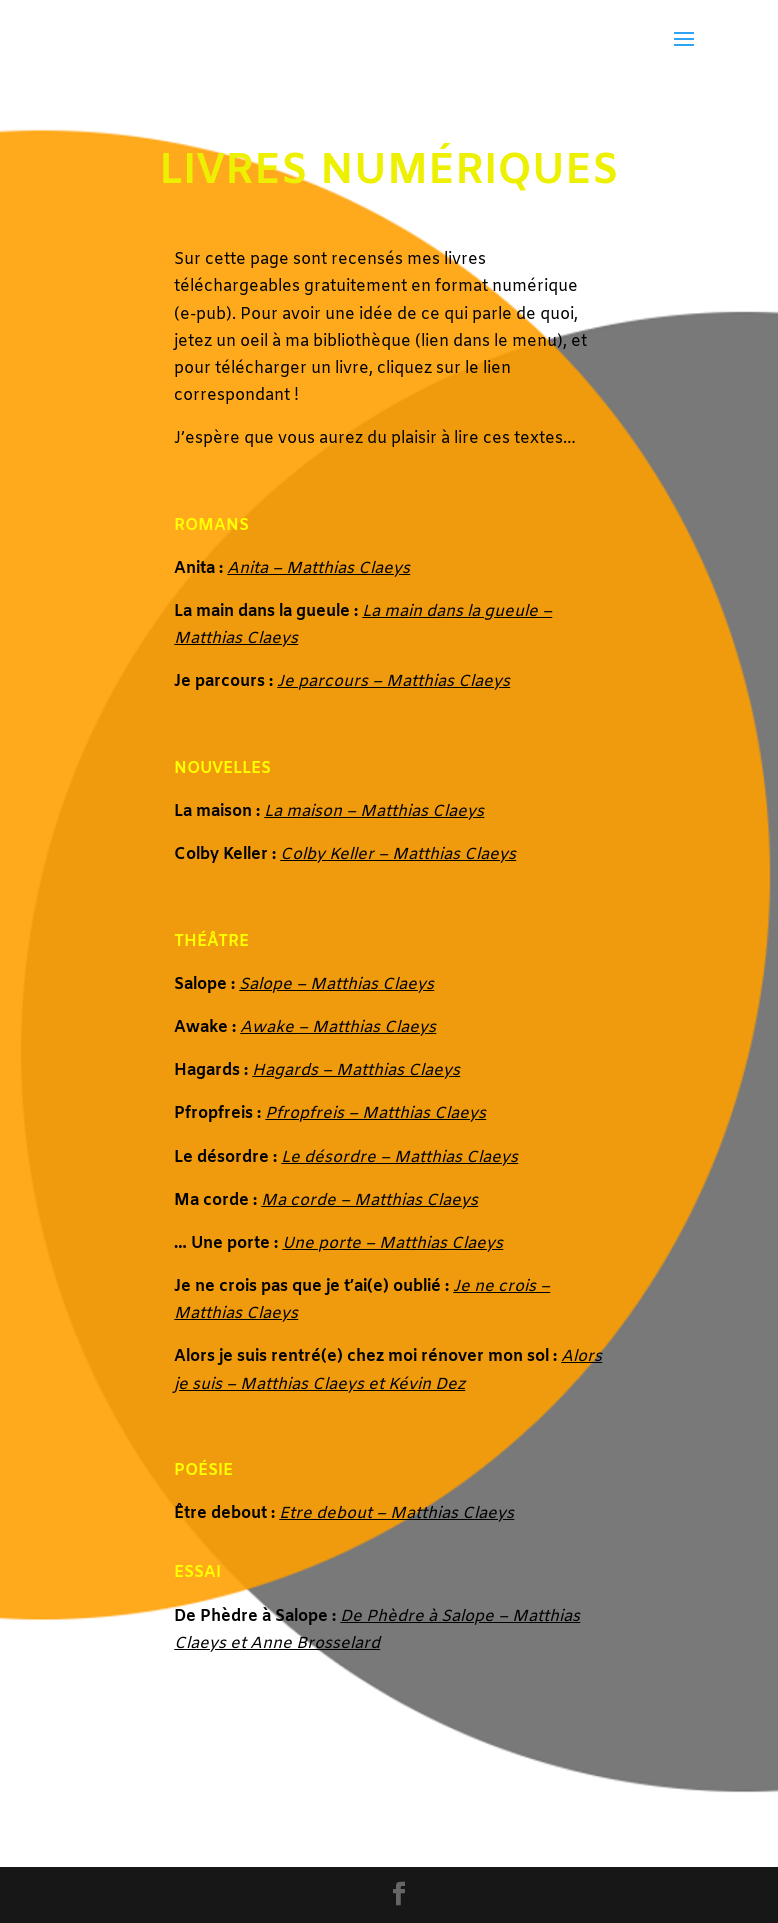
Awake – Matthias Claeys (338, 1027)
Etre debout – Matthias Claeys (396, 1513)
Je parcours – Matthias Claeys (393, 681)
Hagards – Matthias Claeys (356, 1070)
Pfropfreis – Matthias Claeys (375, 1113)
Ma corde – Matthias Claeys (369, 1200)
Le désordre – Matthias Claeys (399, 1157)
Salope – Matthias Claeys (336, 984)
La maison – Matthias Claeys (374, 811)
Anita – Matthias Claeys (318, 568)
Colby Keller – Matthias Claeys (398, 854)
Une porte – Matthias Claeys (392, 1243)
